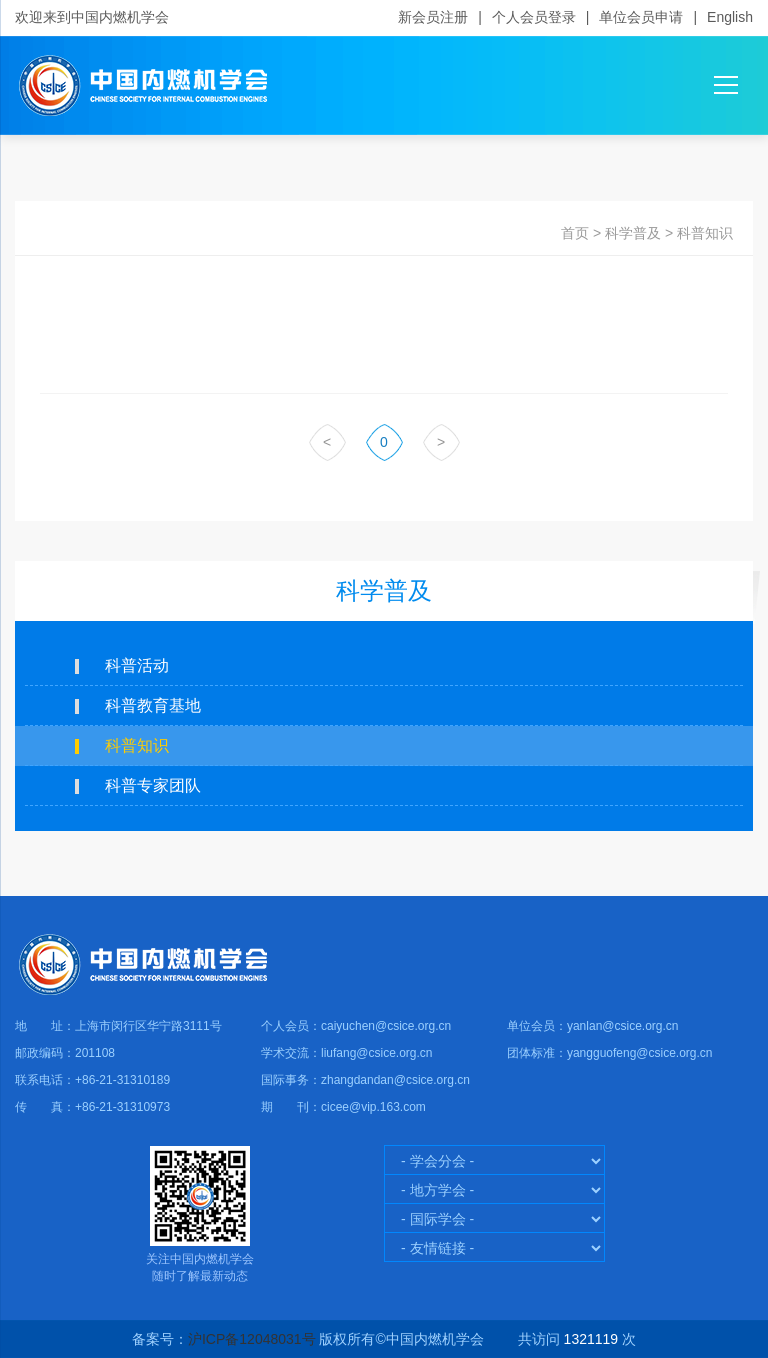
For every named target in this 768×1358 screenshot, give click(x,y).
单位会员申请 (641, 17)
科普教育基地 (153, 705)
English (730, 17)
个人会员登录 (534, 17)
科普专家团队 (153, 785)
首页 (575, 233)
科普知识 (705, 233)
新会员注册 (433, 17)
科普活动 (137, 665)
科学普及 (633, 233)
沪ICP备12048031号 (252, 1339)
